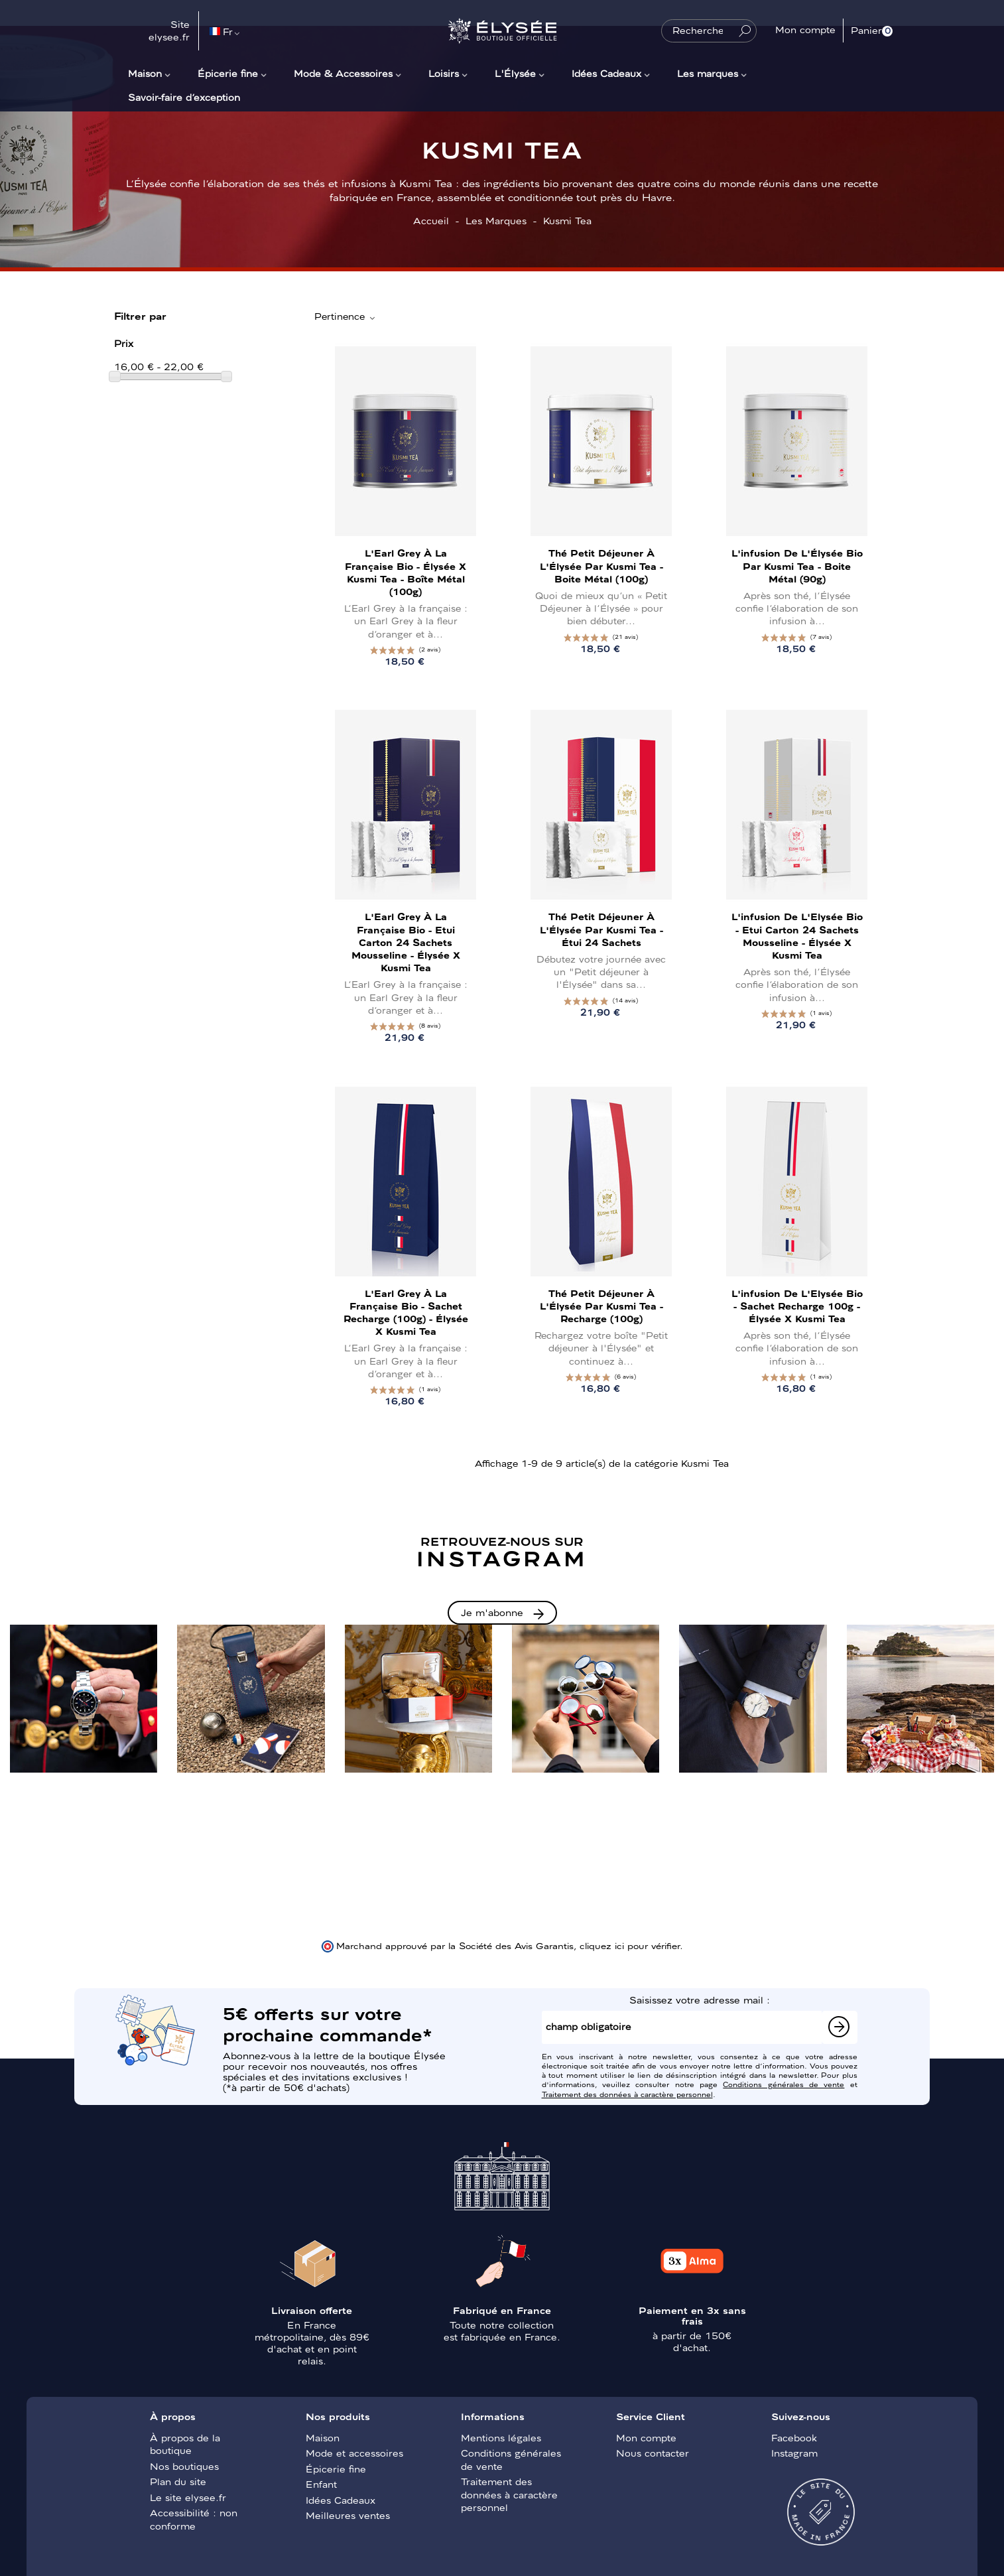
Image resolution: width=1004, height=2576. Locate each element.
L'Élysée (515, 73)
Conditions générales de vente (783, 2083)
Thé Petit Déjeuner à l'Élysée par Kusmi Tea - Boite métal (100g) (601, 565)
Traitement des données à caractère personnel (627, 2093)
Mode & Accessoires (343, 73)
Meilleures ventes (348, 2515)
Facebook (794, 2437)
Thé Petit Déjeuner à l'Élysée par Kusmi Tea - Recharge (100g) (601, 1305)
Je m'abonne (492, 1612)
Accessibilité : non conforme (193, 2519)
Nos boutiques (184, 2466)
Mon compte (646, 2437)
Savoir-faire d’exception (184, 97)
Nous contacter (652, 2453)
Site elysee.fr (169, 30)
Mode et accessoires (354, 2453)
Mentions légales (501, 2437)
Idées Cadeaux (606, 73)
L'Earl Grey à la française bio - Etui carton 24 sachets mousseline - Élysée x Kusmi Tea (405, 941)
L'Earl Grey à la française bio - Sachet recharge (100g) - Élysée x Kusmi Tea (406, 1312)
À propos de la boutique (185, 2444)
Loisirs (443, 73)
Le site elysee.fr (188, 2497)
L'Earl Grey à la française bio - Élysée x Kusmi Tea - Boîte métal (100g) (405, 572)
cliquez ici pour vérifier (630, 1945)
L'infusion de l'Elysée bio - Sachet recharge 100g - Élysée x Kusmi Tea (797, 1305)
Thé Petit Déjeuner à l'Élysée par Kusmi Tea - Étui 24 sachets (601, 928)
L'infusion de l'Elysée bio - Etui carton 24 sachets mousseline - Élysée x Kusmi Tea (797, 935)
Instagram (794, 2453)
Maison (145, 73)
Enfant (321, 2484)
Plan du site (178, 2481)
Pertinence (345, 316)
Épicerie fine (228, 73)
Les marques (707, 73)
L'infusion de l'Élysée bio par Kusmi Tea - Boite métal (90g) (797, 565)
